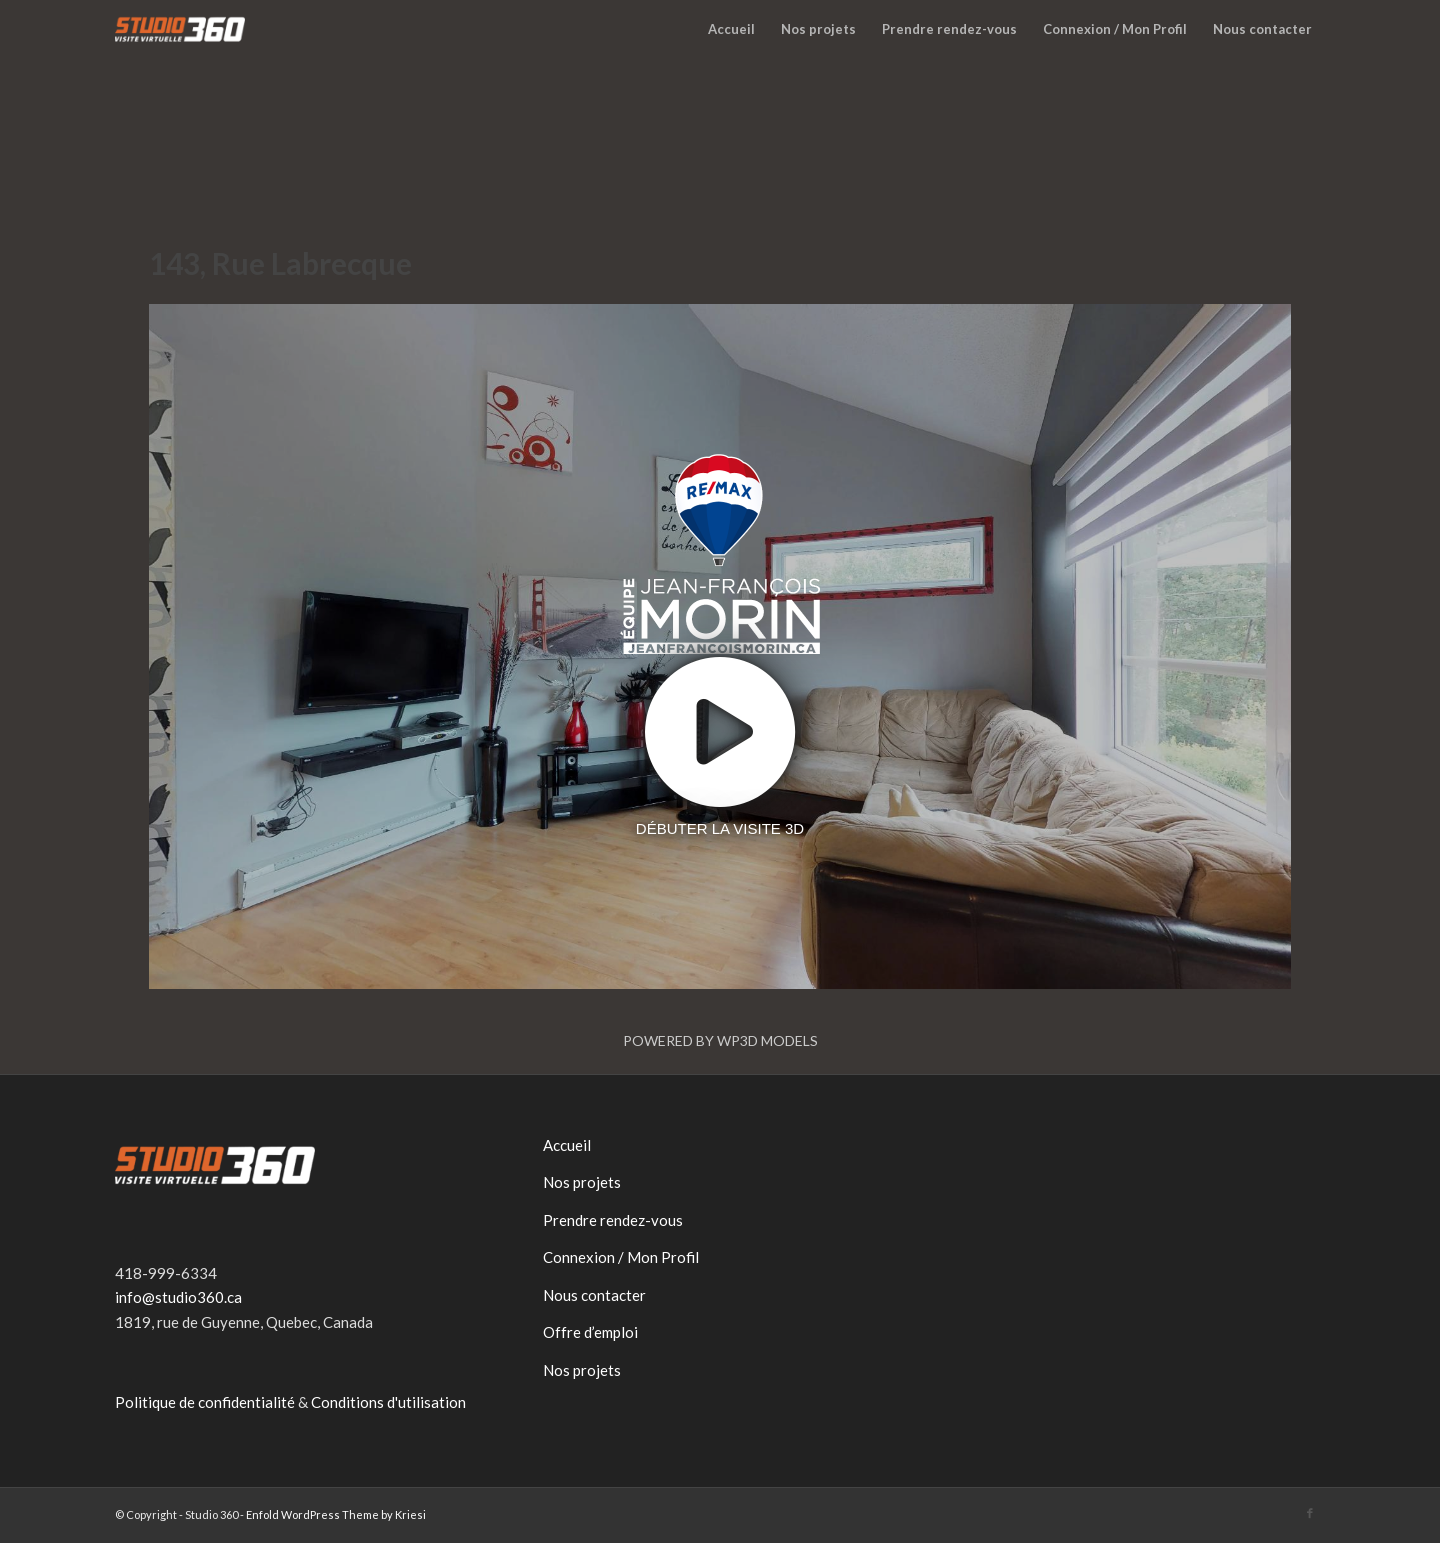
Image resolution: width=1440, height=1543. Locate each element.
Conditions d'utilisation (388, 1402)
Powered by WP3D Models (720, 1040)
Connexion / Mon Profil (621, 1257)
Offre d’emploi (590, 1332)
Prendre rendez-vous (613, 1220)
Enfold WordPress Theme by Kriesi (336, 1514)
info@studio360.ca (178, 1297)
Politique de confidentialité (205, 1402)
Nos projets (582, 1182)
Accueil (567, 1145)
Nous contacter (594, 1295)
